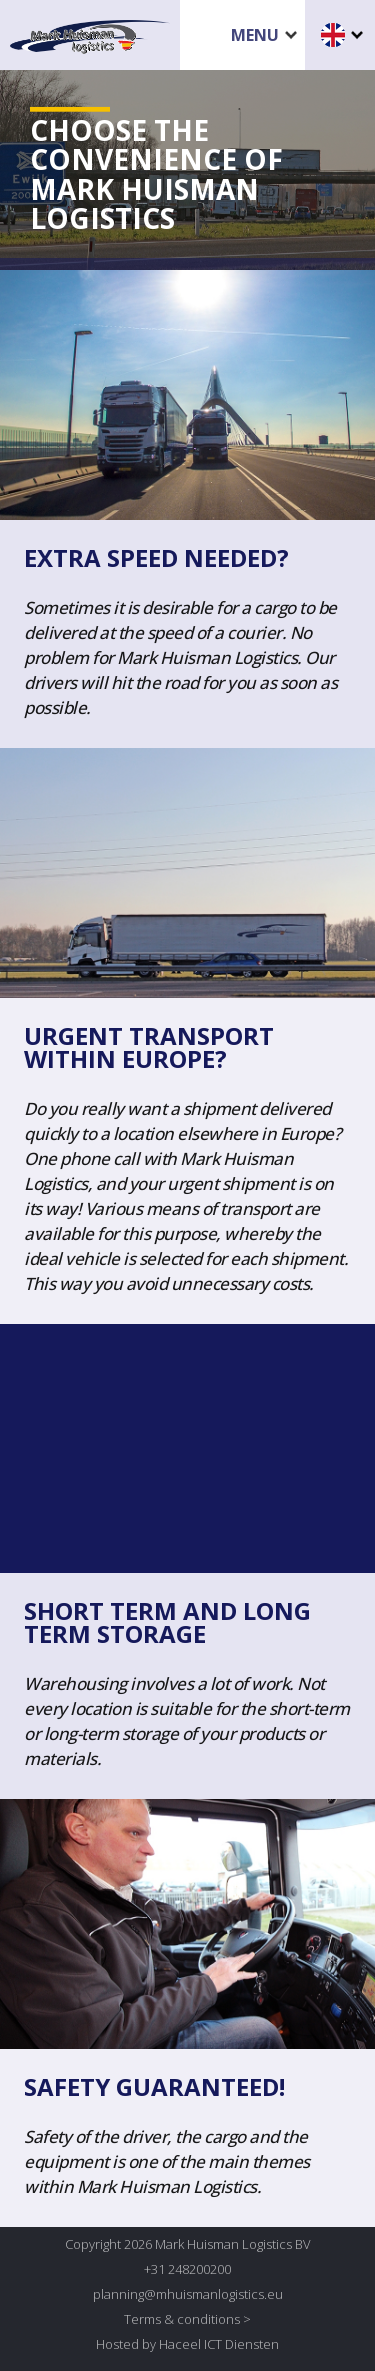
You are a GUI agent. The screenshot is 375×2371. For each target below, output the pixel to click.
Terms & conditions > (187, 2319)
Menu (255, 35)
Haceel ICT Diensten (219, 2344)
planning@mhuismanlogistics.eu (188, 2294)
